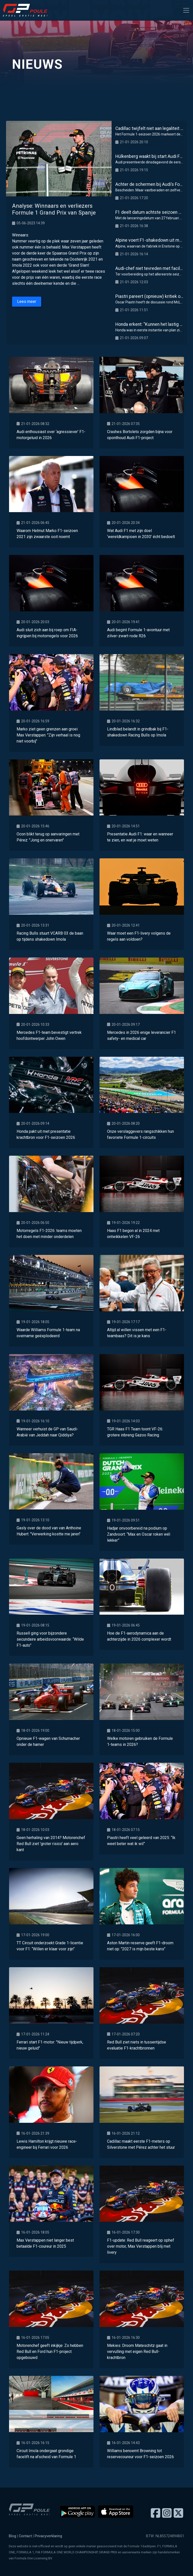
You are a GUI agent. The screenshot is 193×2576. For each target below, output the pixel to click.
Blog (12, 2536)
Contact (25, 2536)
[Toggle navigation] (186, 10)
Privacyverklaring (48, 2536)
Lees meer (26, 301)
